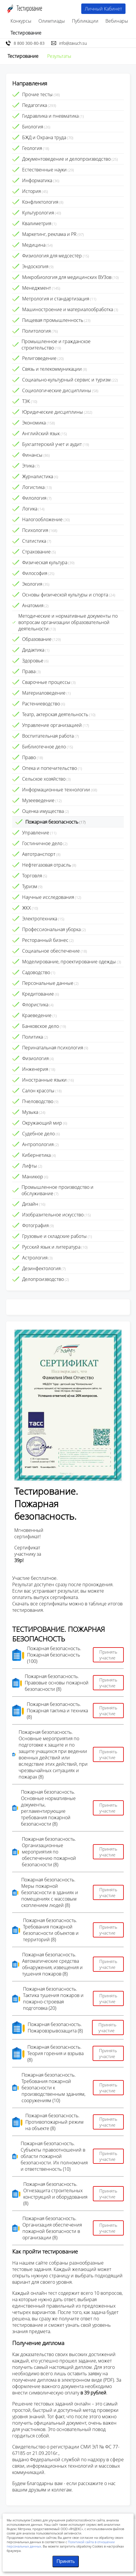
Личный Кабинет (103, 9)
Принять (65, 2561)
